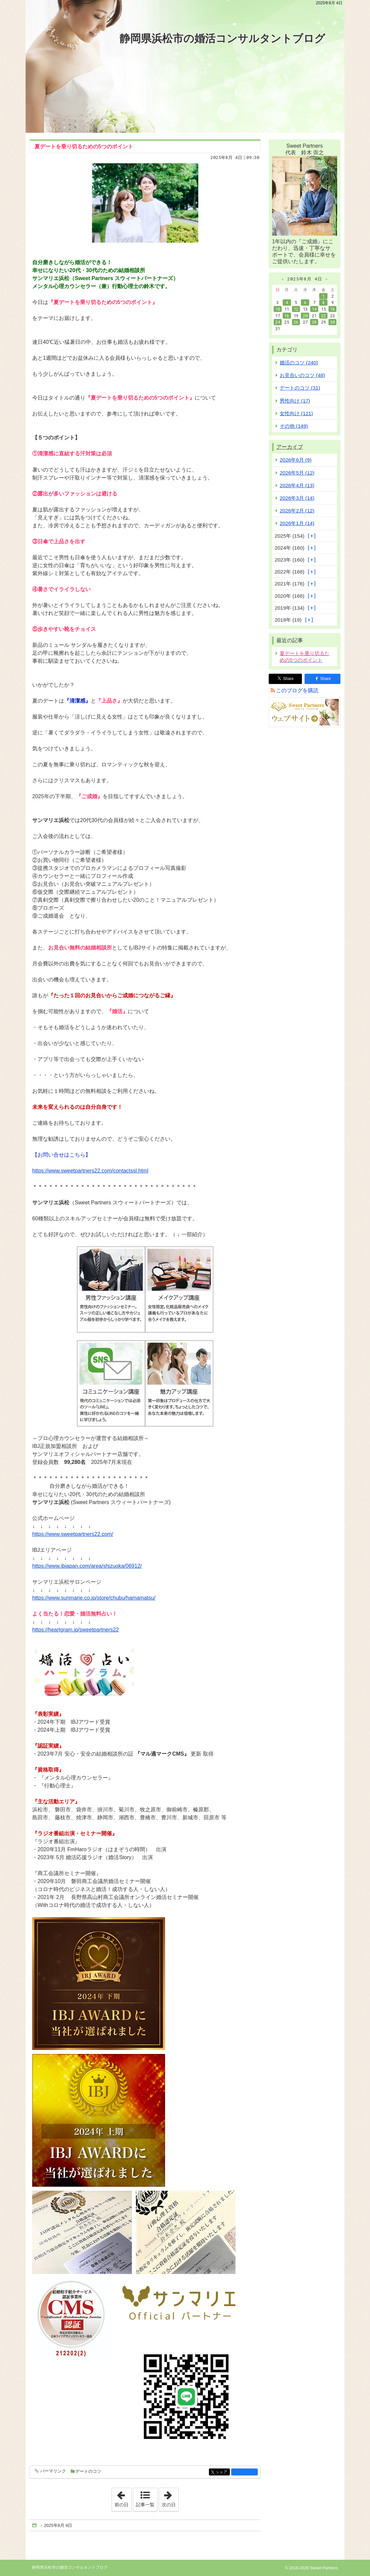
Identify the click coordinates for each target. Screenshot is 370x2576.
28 (314, 322)
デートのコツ (88, 2471)
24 (277, 322)
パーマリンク (52, 2471)
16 (332, 309)
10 (277, 309)
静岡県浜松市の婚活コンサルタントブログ (222, 38)
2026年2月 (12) (297, 510)
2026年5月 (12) (297, 473)
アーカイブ (289, 447)
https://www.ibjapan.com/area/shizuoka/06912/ (87, 1566)
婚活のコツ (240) (299, 362)
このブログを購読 (297, 690)
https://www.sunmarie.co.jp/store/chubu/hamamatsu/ (93, 1598)
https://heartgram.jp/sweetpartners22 (75, 1629)
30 (332, 322)
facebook (244, 2471)
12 (296, 309)
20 (305, 315)
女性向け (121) (296, 413)
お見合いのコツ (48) (302, 375)
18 (286, 315)
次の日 (170, 2497)
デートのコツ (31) (300, 388)
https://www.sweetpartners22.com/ (72, 1534)
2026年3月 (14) (297, 498)
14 (314, 309)
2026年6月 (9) (296, 460)
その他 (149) (294, 426)
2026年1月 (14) (297, 523)
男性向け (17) (295, 401)
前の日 (123, 2497)
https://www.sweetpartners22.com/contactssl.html (90, 1171)
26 (296, 322)
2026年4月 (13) (297, 485)
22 (323, 315)
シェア (222, 2472)
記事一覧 (145, 2504)
